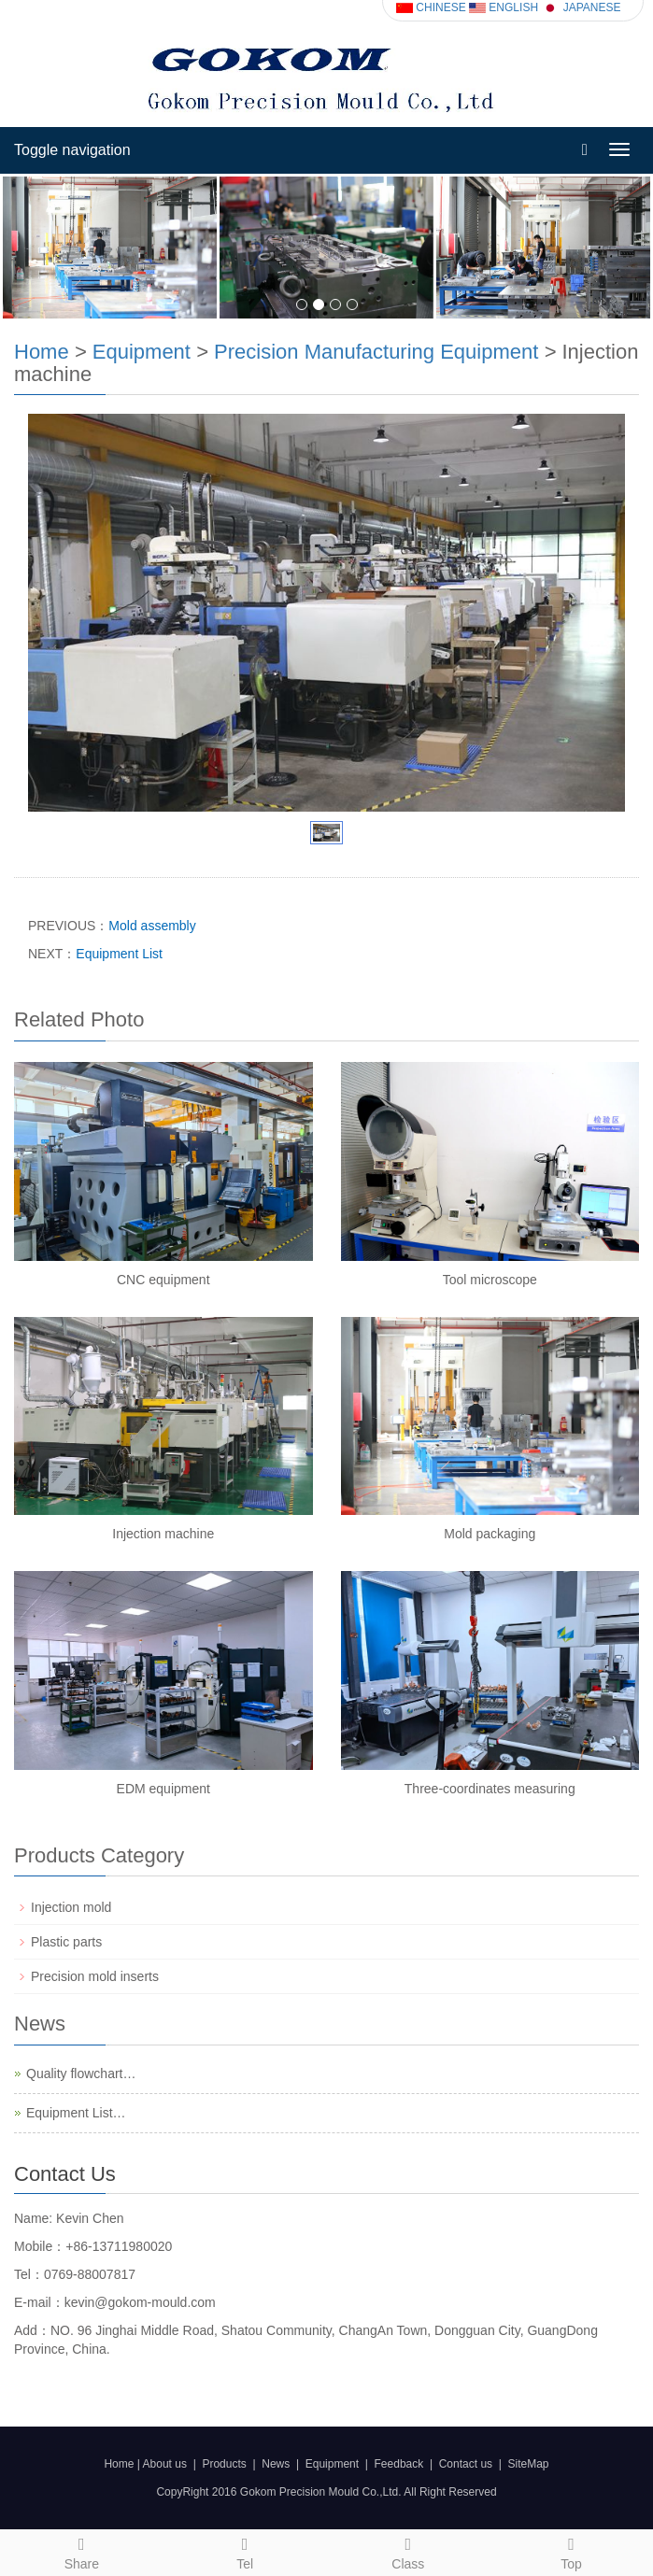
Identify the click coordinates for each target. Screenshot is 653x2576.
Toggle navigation (72, 150)
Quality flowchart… (80, 2073)
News (276, 2463)
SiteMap (528, 2463)
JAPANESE (580, 7)
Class (408, 2550)
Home (41, 351)
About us (165, 2463)
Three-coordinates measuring (490, 1788)
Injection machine (163, 1533)
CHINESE (431, 7)
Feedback (399, 2463)
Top (571, 2550)
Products (224, 2463)
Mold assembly (151, 925)
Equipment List (119, 953)
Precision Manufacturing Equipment (376, 351)
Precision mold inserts (95, 1976)
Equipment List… (76, 2112)
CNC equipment (163, 1279)
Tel (245, 2550)
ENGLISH (503, 7)
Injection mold (71, 1907)
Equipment (141, 351)
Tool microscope (490, 1279)
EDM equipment (163, 1788)
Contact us (465, 2463)
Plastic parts (66, 1941)
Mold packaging (489, 1533)
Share (81, 2550)
